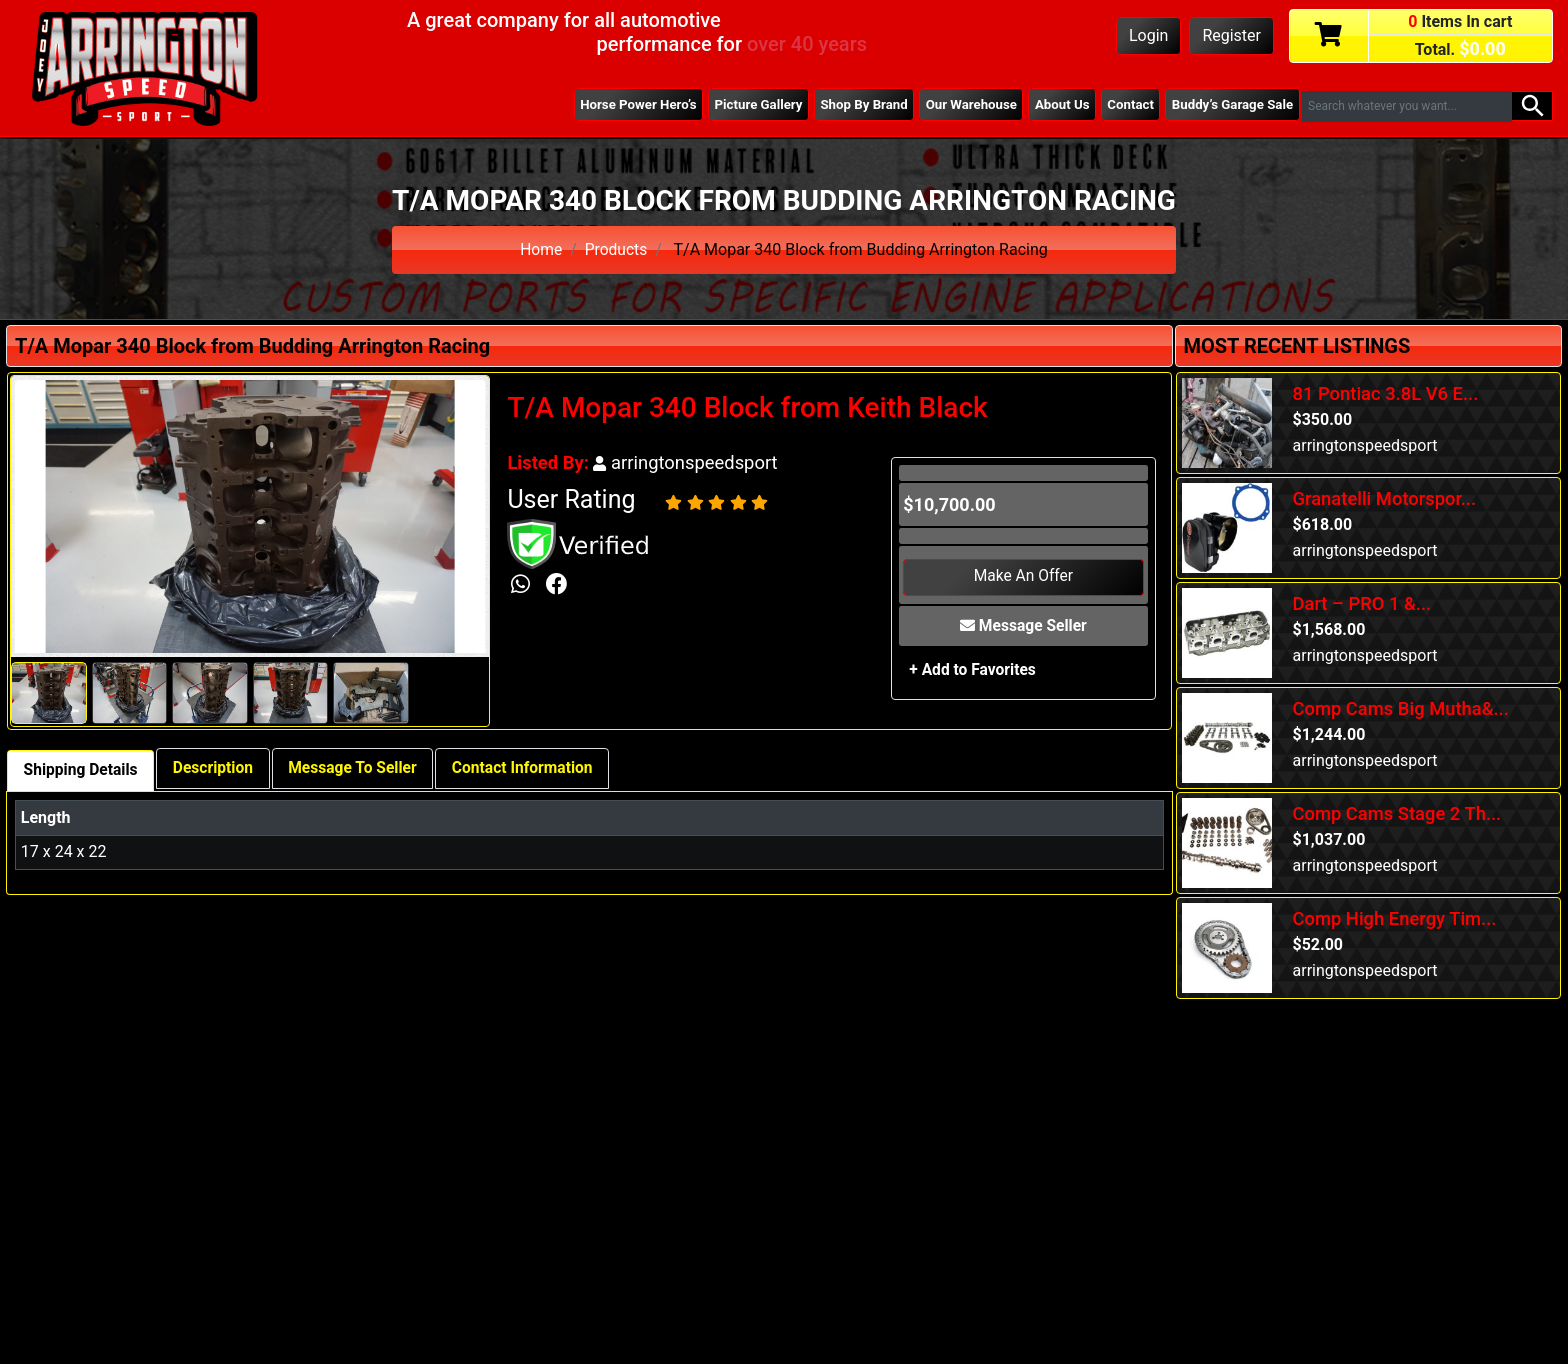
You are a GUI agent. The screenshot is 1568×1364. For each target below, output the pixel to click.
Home (540, 249)
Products (616, 249)
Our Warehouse (963, 105)
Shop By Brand (854, 105)
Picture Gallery (745, 105)
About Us (1056, 105)
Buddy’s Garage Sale (1231, 105)
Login (1148, 35)
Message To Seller (361, 768)
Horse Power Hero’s (623, 105)
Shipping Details (82, 770)
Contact (1127, 105)
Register (1231, 35)
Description (218, 768)
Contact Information (535, 768)
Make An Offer (1023, 577)
